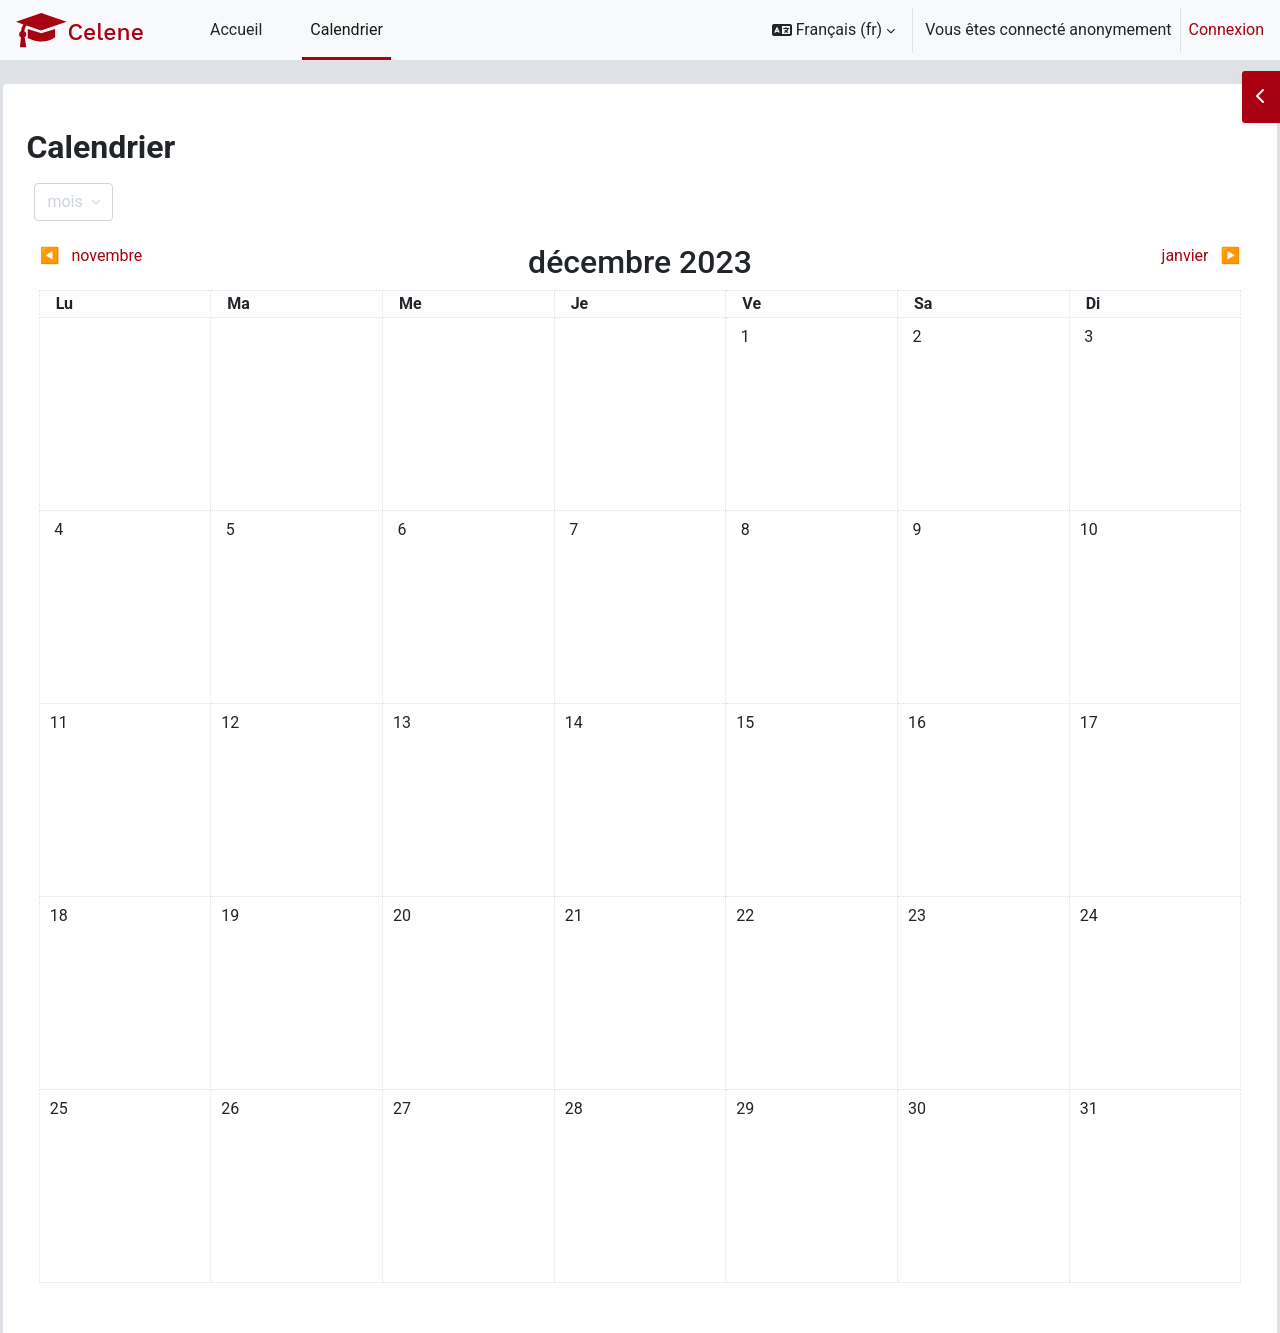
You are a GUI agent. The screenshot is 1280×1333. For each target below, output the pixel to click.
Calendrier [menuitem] (346, 29)
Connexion (1226, 29)
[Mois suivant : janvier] (1058, 256)
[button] (834, 30)
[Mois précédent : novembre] (221, 256)
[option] (1011, 30)
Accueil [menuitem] (236, 29)
